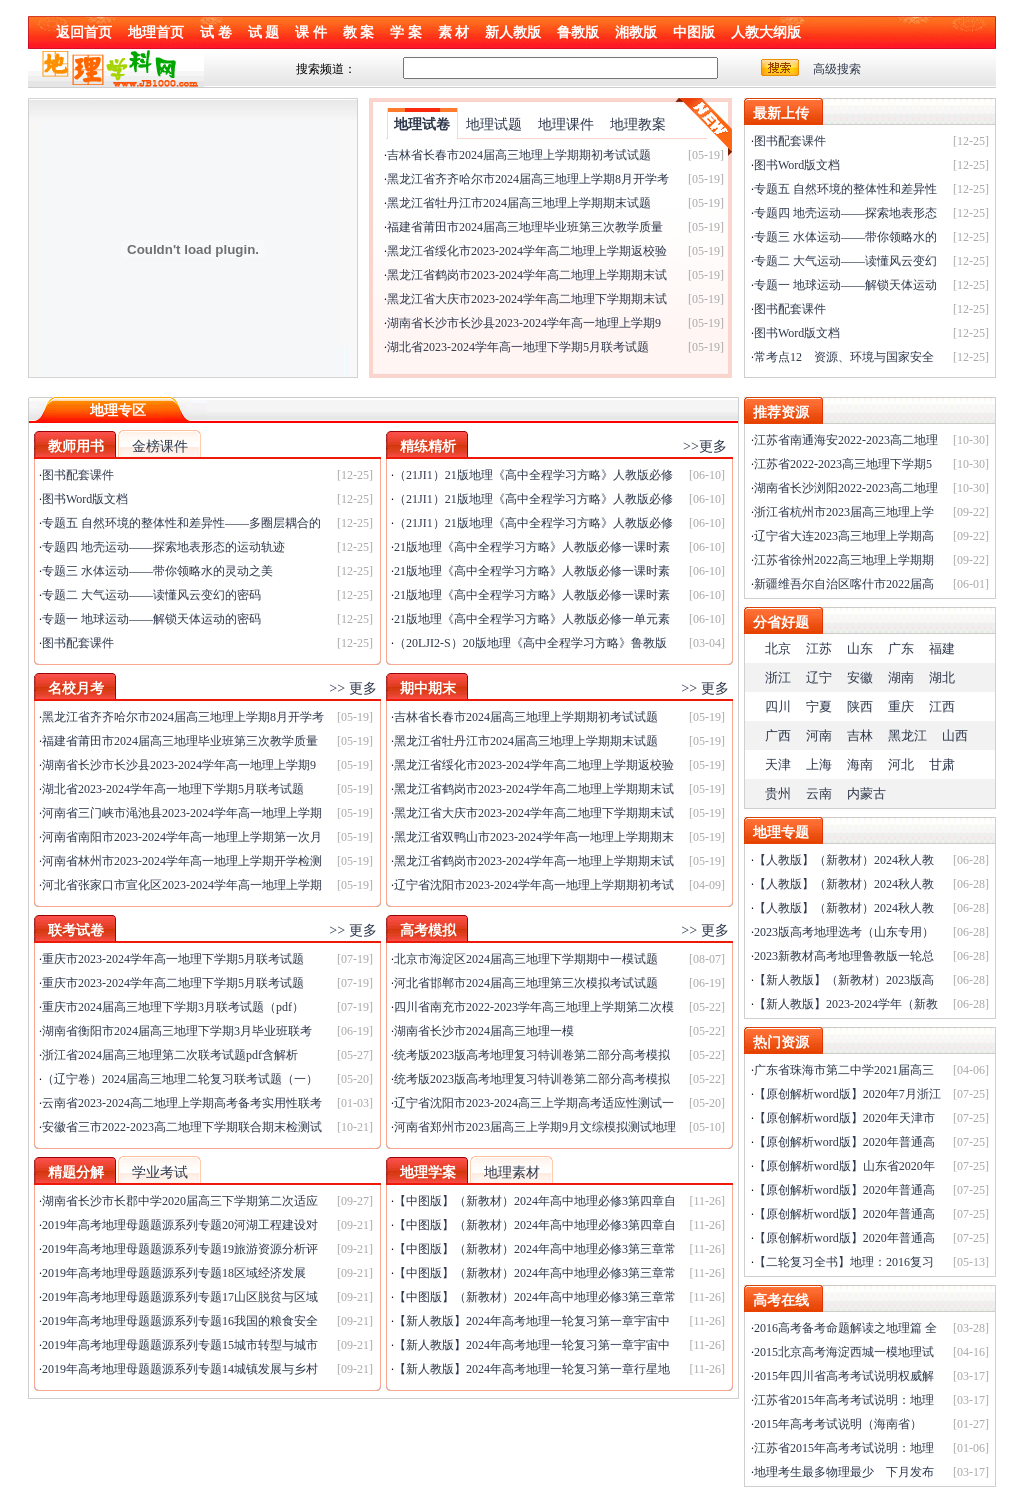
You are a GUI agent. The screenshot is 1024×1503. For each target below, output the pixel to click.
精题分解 (76, 1172)
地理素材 (512, 1172)
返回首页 (84, 32)
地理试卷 (422, 124)
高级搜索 (837, 69)
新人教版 (513, 32)
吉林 (860, 735)
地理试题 (494, 124)
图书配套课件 (790, 141)
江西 (942, 706)
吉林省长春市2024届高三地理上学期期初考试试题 (519, 155)
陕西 (860, 706)
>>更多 (705, 446)
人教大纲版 (766, 32)
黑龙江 (907, 735)
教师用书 (76, 446)
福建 (942, 648)
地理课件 (566, 124)
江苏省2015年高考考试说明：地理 (844, 1400)
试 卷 (216, 32)
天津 (778, 764)
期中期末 (428, 688)
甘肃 (942, 764)
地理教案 (638, 124)
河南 (819, 735)
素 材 (454, 32)
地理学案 (428, 1172)
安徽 (860, 677)
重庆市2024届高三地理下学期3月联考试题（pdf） (173, 1007)
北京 (778, 648)
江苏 (819, 648)
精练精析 (428, 446)
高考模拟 (428, 930)
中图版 (694, 32)
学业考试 (160, 1172)
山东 (860, 648)
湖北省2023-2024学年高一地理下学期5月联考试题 (518, 347)
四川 (778, 706)
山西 (955, 735)
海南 (860, 764)
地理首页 (156, 32)
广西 (778, 735)
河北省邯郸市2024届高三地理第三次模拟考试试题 (526, 983)
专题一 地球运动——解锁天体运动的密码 (151, 619)
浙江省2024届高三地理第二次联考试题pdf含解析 (170, 1055)
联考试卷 (76, 930)
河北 (901, 764)
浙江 (778, 677)
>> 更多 (352, 688)
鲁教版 (578, 32)
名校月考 (76, 688)
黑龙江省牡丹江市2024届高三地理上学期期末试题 (519, 203)
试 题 (264, 32)
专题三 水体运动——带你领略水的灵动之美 (157, 571)
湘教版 (636, 32)
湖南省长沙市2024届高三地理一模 (484, 1031)
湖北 (942, 677)
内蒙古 (866, 793)
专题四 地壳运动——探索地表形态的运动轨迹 (163, 547)
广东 (901, 648)
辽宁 (819, 677)
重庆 (901, 706)
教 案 (359, 32)
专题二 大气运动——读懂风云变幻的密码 (151, 595)
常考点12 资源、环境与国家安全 (844, 357)
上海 (819, 764)
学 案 (406, 32)
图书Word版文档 (797, 165)
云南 (819, 793)
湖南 (901, 677)
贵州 (778, 793)
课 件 (311, 32)
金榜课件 (160, 446)
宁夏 (819, 706)
